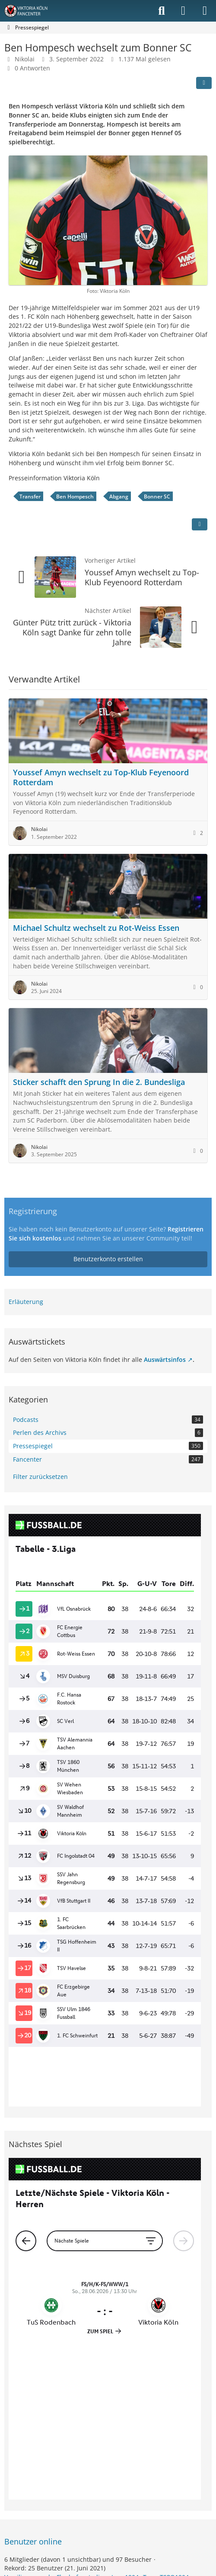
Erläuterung (26, 1302)
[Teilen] (204, 83)
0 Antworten (32, 68)
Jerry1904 (125, 2376)
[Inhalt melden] (199, 524)
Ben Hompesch (75, 496)
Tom (149, 2376)
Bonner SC (157, 496)
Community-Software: (108, 2445)
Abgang (118, 496)
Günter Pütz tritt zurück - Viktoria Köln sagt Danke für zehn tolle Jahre (72, 632)
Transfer (30, 496)
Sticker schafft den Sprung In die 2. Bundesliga (99, 1082)
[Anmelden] (183, 11)
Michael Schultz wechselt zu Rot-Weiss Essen (96, 928)
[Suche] (161, 10)
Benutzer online (33, 2340)
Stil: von (108, 2457)
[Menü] (204, 10)
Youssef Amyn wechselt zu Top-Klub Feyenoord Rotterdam (142, 577)
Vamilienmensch (28, 2376)
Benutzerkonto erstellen (108, 1259)
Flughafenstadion (82, 2376)
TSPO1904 (174, 2376)
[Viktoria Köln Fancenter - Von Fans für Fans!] (31, 10)
